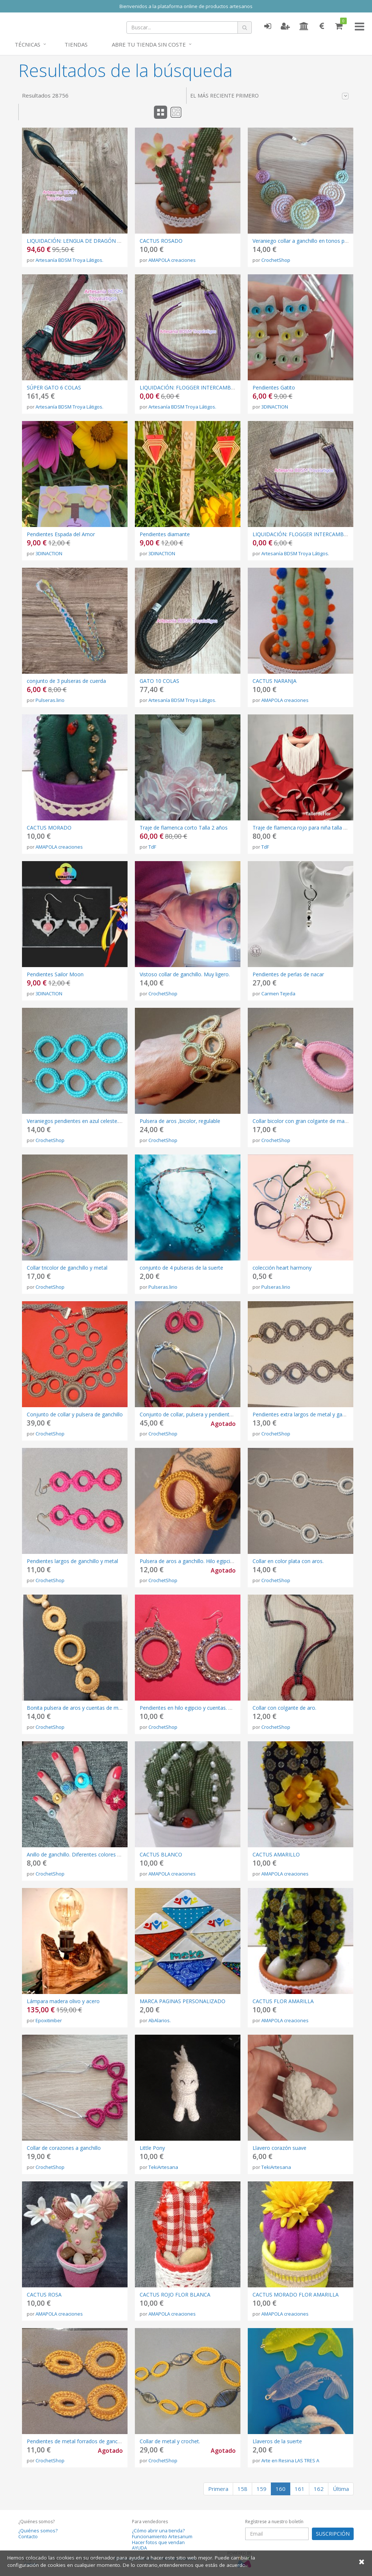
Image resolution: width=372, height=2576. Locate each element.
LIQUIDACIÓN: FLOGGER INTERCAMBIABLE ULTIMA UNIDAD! (214, 387)
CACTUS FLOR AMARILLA (283, 2001)
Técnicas (27, 44)
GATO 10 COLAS (159, 680)
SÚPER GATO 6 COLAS (54, 387)
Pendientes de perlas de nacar (288, 974)
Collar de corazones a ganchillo (64, 2147)
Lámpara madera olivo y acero (63, 2001)
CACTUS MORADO (49, 827)
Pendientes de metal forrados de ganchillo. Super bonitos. (95, 2441)
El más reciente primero (269, 95)
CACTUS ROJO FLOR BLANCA (175, 2294)
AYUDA (139, 2548)
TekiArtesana (163, 2167)
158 (242, 2488)
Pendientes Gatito (274, 387)
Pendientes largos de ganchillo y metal (72, 1561)
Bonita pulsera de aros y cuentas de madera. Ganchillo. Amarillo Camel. (111, 1707)
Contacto (28, 2536)
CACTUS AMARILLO (276, 1854)
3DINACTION (274, 406)
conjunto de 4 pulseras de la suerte (181, 1267)
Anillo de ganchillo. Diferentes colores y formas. (83, 1854)
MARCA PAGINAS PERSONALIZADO (182, 2001)
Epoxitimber (49, 2020)
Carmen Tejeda (278, 993)
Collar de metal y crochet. (170, 2441)
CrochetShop (275, 260)
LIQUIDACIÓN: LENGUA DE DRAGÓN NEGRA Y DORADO (95, 240)
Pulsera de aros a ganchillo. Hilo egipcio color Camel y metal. (212, 1561)
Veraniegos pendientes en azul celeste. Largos (81, 1120)
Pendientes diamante (165, 534)
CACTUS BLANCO (161, 1854)
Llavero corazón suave (279, 2147)
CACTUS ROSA (44, 2294)
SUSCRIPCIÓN (333, 2533)
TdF (152, 847)
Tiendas (76, 44)
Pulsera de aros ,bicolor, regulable (180, 1120)
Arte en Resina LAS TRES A (290, 2460)
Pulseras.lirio (50, 700)
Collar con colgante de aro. (284, 1707)
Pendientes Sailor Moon (55, 974)
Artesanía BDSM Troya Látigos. (69, 260)
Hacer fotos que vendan (158, 2542)
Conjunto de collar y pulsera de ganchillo (75, 1414)
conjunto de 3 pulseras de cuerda (66, 680)
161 (300, 2488)
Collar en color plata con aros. (288, 1561)
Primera (218, 2488)
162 (319, 2488)
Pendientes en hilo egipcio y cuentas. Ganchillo (195, 1707)
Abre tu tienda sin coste (149, 44)
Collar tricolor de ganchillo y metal (67, 1267)
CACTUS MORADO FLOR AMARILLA (296, 2294)
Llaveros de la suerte (277, 2441)
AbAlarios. (159, 2020)
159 (261, 2488)
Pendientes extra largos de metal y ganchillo (305, 1414)
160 (281, 2488)
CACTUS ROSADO (161, 240)
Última (341, 2488)
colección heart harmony (282, 1267)
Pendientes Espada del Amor (61, 534)
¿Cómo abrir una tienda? (158, 2531)
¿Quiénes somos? (38, 2531)
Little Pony (152, 2147)
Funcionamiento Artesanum (162, 2536)
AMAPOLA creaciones (172, 260)
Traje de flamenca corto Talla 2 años (184, 827)
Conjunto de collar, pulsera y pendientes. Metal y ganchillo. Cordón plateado (230, 1414)
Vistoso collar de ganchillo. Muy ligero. (185, 974)
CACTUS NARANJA (275, 680)
